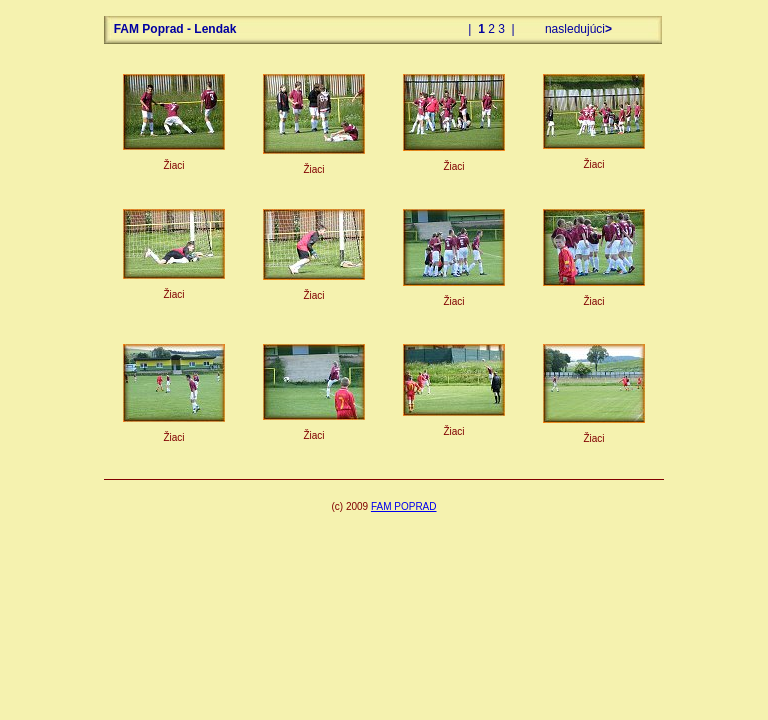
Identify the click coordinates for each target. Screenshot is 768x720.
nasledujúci (577, 29)
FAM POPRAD (404, 506)
